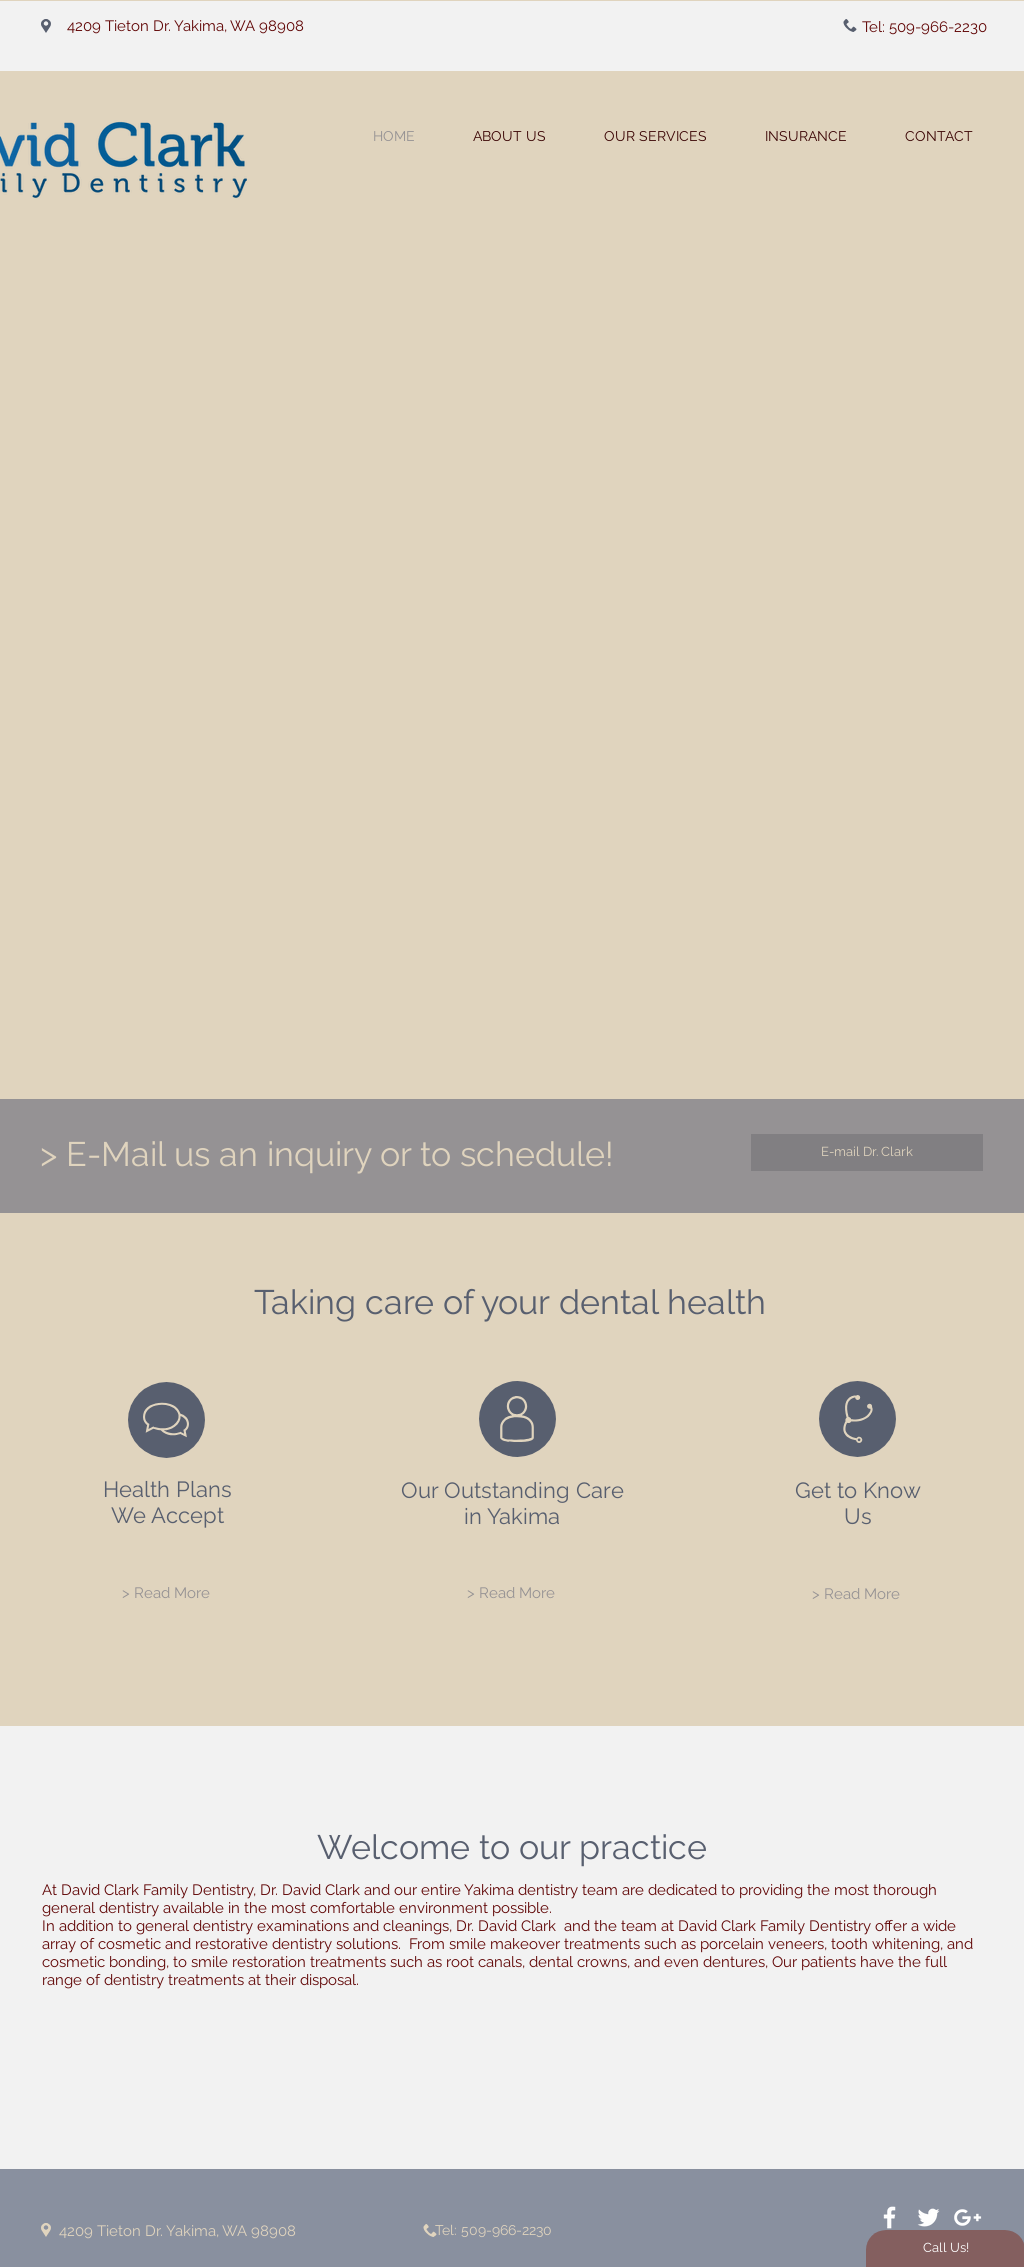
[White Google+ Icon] (967, 2217)
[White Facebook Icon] (889, 2217)
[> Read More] (166, 1593)
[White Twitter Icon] (928, 2217)
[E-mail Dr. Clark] (867, 1152)
